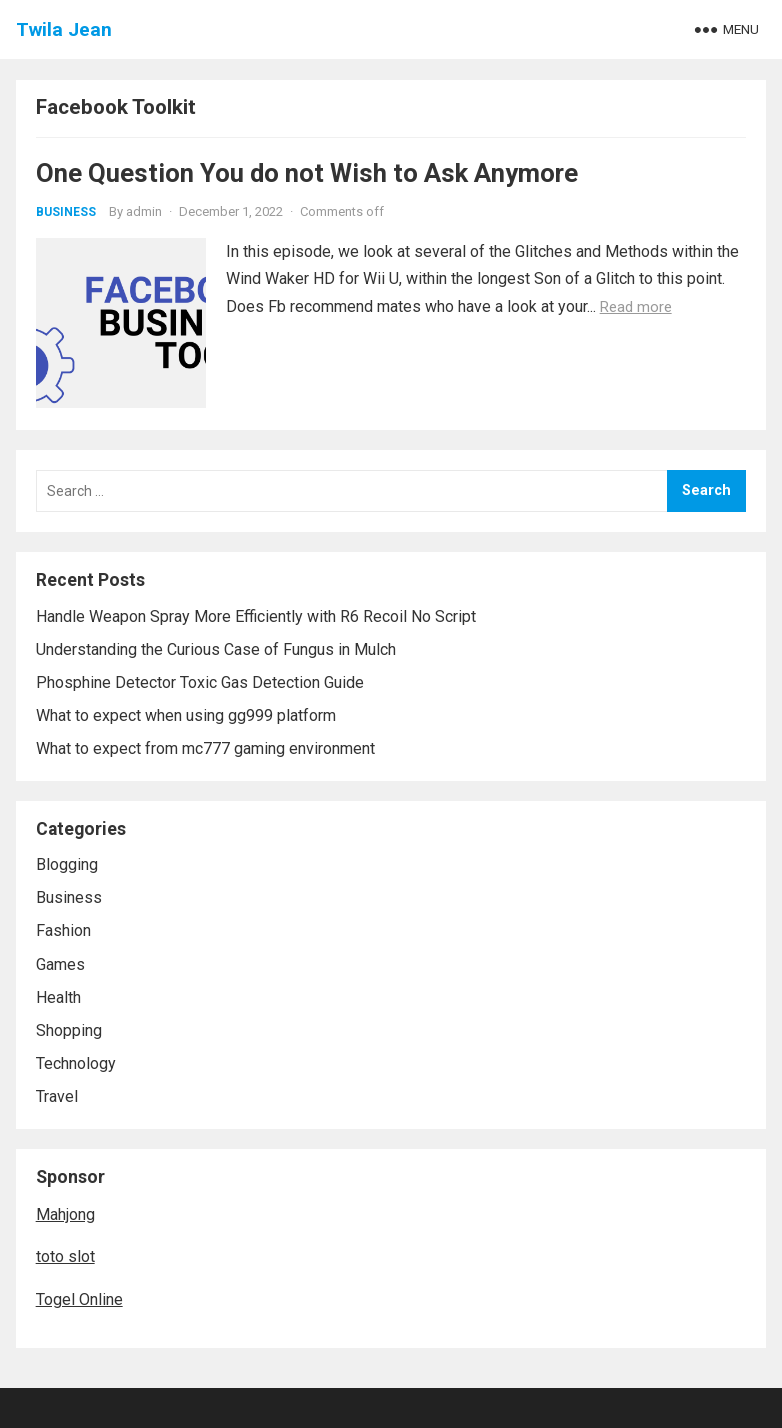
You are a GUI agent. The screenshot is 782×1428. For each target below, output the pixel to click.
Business (66, 212)
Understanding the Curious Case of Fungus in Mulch (216, 649)
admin (144, 211)
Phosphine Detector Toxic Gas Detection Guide (200, 682)
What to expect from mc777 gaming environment (205, 748)
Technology (76, 1063)
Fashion (63, 930)
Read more (636, 307)
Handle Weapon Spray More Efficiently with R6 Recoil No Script (256, 616)
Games (60, 964)
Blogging (67, 864)
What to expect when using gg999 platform (186, 715)
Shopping (69, 1030)
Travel (57, 1096)
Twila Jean (64, 29)
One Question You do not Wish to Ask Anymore (307, 173)
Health (58, 997)
